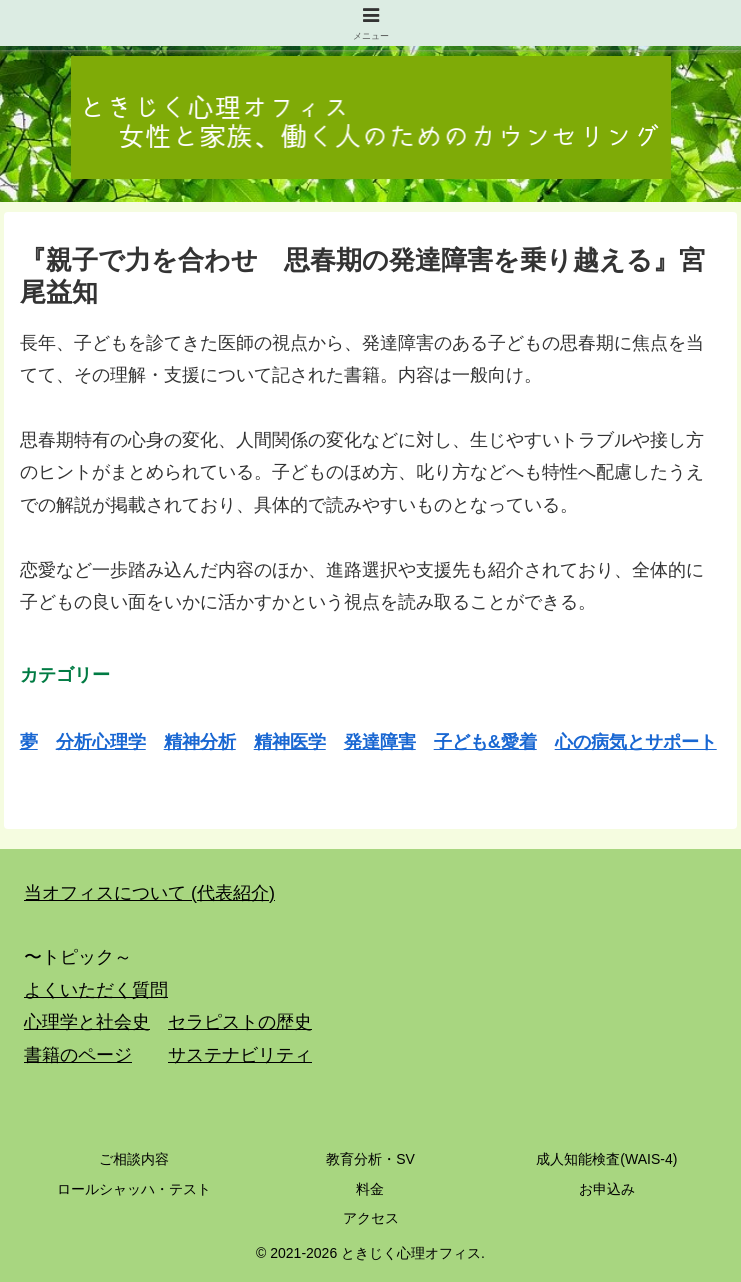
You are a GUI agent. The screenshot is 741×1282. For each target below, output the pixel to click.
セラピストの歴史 (240, 1022)
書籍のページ (78, 1055)
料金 (370, 1189)
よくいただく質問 (96, 990)
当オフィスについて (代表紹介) (149, 893)
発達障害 (380, 742)
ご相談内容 (134, 1159)
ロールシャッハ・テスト (134, 1189)
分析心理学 (101, 742)
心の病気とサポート (636, 742)
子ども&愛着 (485, 742)
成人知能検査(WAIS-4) (606, 1159)
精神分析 (200, 742)
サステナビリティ (240, 1055)
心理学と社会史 (87, 1022)
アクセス (371, 1218)
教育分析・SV (370, 1159)
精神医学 (290, 742)
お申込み (607, 1189)
